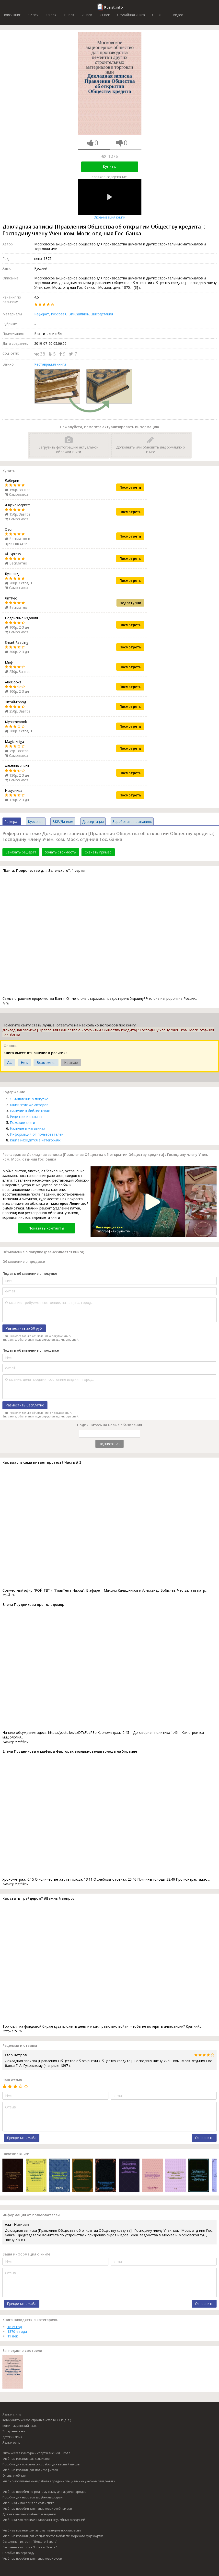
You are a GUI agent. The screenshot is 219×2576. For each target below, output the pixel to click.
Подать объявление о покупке (29, 1273)
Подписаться (109, 1443)
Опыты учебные (14, 2475)
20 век (86, 14)
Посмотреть (130, 487)
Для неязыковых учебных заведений (29, 2514)
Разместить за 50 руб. (24, 1328)
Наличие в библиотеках (30, 1110)
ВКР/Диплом (79, 314)
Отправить (204, 2137)
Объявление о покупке (29, 1099)
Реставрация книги (50, 364)
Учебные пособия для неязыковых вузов (32, 2558)
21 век (104, 14)
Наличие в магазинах (27, 1128)
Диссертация (102, 314)
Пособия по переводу (18, 2553)
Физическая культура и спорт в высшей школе (36, 2453)
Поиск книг (11, 14)
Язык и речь (11, 2442)
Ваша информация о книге (26, 2254)
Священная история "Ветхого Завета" (30, 2542)
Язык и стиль (11, 2414)
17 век (33, 14)
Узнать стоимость (60, 852)
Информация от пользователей (36, 1134)
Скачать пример (98, 852)
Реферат (41, 314)
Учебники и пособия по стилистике (28, 2503)
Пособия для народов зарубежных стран (32, 2497)
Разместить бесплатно (25, 1405)
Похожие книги (22, 1122)
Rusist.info (113, 7)
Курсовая (59, 314)
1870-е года (17, 2331)
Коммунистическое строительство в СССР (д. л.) (36, 2420)
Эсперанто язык (14, 2431)
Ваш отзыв (12, 2080)
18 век (51, 14)
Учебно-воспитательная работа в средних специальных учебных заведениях (58, 2481)
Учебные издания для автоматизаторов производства (41, 2530)
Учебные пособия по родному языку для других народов (44, 2492)
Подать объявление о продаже (30, 1350)
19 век (69, 14)
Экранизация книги (109, 199)
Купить (109, 166)
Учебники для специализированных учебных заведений (43, 2520)
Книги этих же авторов (29, 1105)
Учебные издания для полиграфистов (30, 2470)
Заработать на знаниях (132, 821)
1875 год (14, 2326)
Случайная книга (131, 14)
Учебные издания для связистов (25, 2459)
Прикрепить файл (21, 2137)
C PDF (157, 14)
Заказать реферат (21, 852)
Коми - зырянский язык (19, 2426)
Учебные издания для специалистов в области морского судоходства (53, 2536)
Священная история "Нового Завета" (29, 2547)
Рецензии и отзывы (26, 1116)
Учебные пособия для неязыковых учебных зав (37, 2509)
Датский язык (12, 2437)
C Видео (176, 14)
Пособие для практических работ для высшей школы (41, 2464)
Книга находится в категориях (35, 1140)
